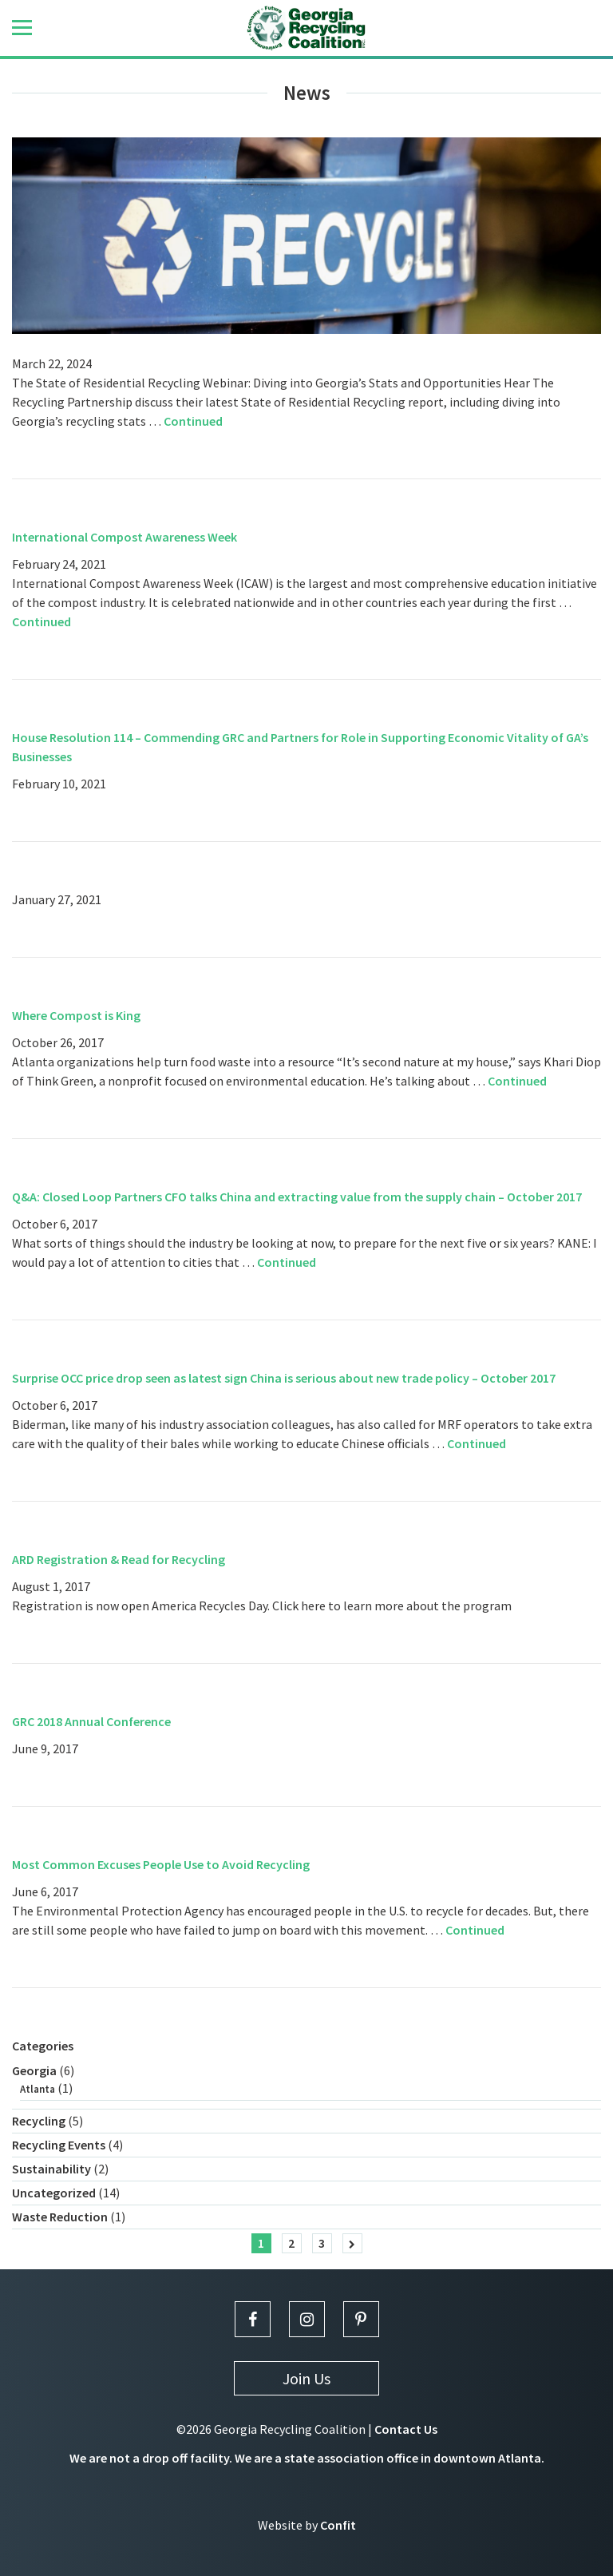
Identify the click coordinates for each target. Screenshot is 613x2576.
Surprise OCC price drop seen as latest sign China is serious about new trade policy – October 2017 (284, 1378)
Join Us (306, 2378)
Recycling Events (58, 2145)
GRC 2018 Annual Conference (91, 1721)
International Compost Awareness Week (124, 537)
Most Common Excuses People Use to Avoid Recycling (161, 1864)
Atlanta (37, 2089)
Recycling (38, 2121)
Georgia (34, 2070)
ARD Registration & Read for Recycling (118, 1559)
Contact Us (405, 2429)
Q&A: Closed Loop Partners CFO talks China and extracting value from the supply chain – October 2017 (297, 1197)
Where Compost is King (76, 1015)
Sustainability (51, 2169)
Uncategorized (54, 2193)
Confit (338, 2525)
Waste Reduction (60, 2217)
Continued (193, 421)
